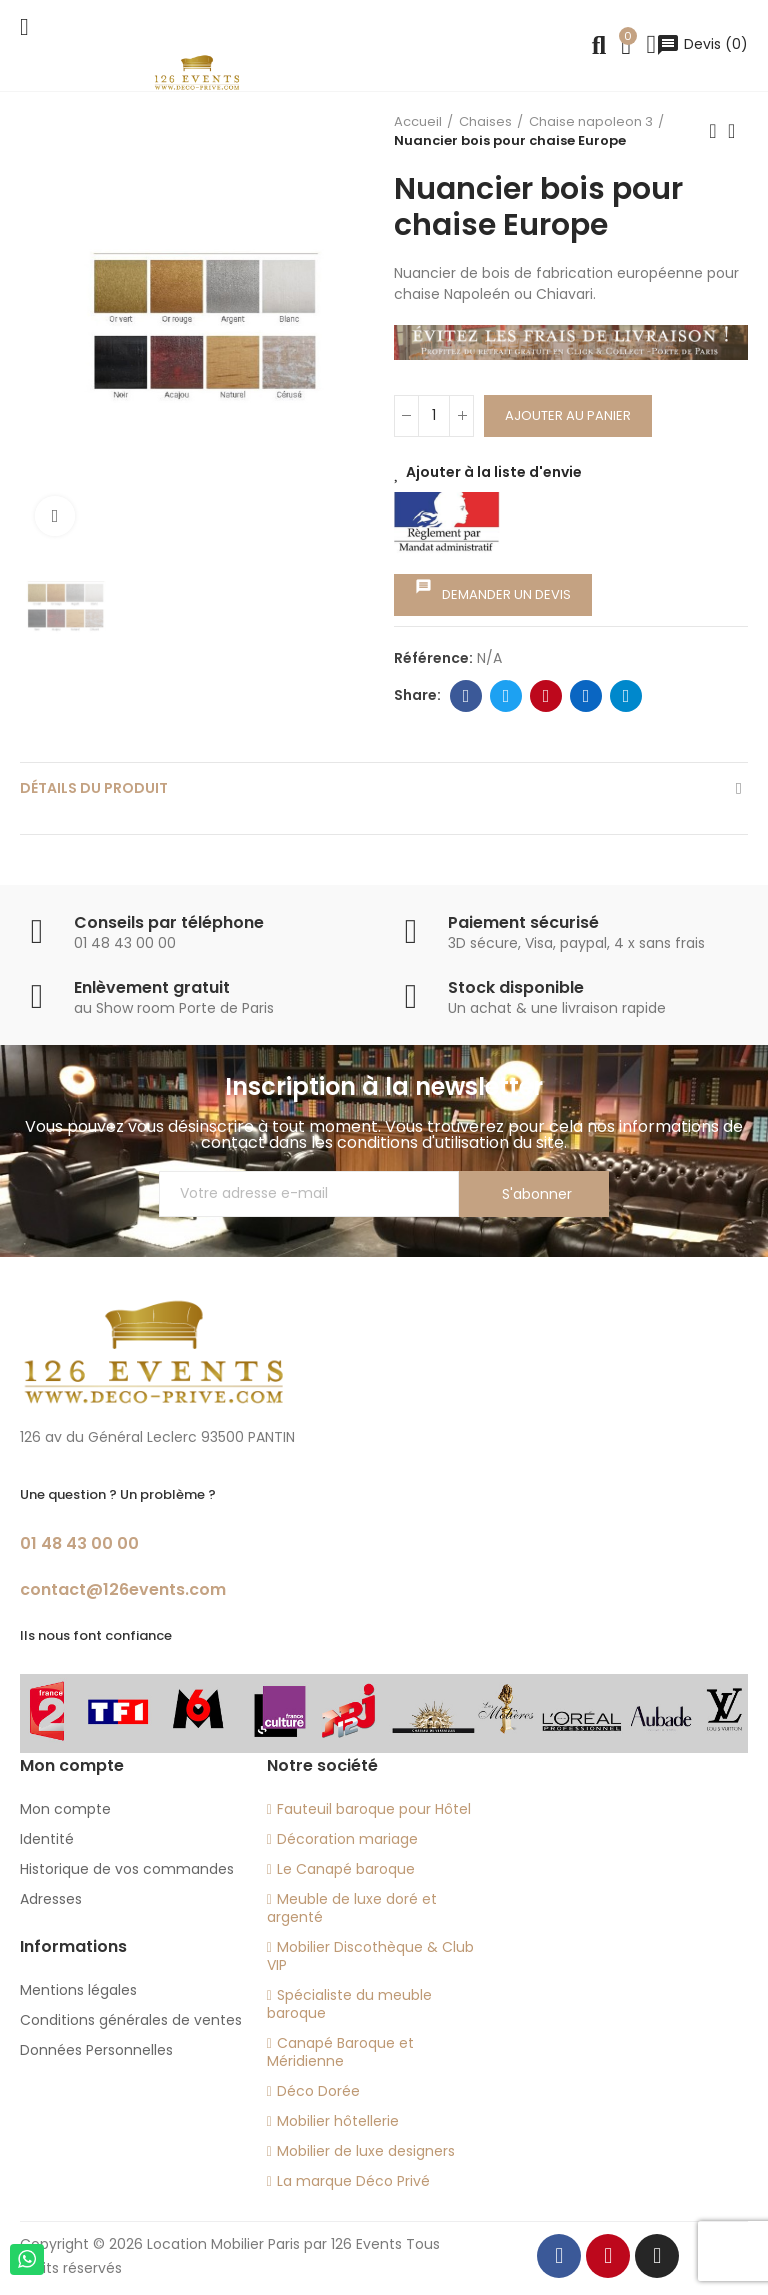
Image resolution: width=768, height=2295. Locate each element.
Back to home (738, 131)
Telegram (626, 696)
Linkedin (586, 696)
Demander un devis (493, 591)
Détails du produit (94, 788)
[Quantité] (434, 416)
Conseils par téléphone (169, 922)
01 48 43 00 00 (79, 1543)
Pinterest (546, 696)
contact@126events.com (123, 1589)
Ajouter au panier (568, 415)
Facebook (466, 696)
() (702, 44)
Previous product (713, 131)
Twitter (506, 696)
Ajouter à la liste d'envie (494, 472)
